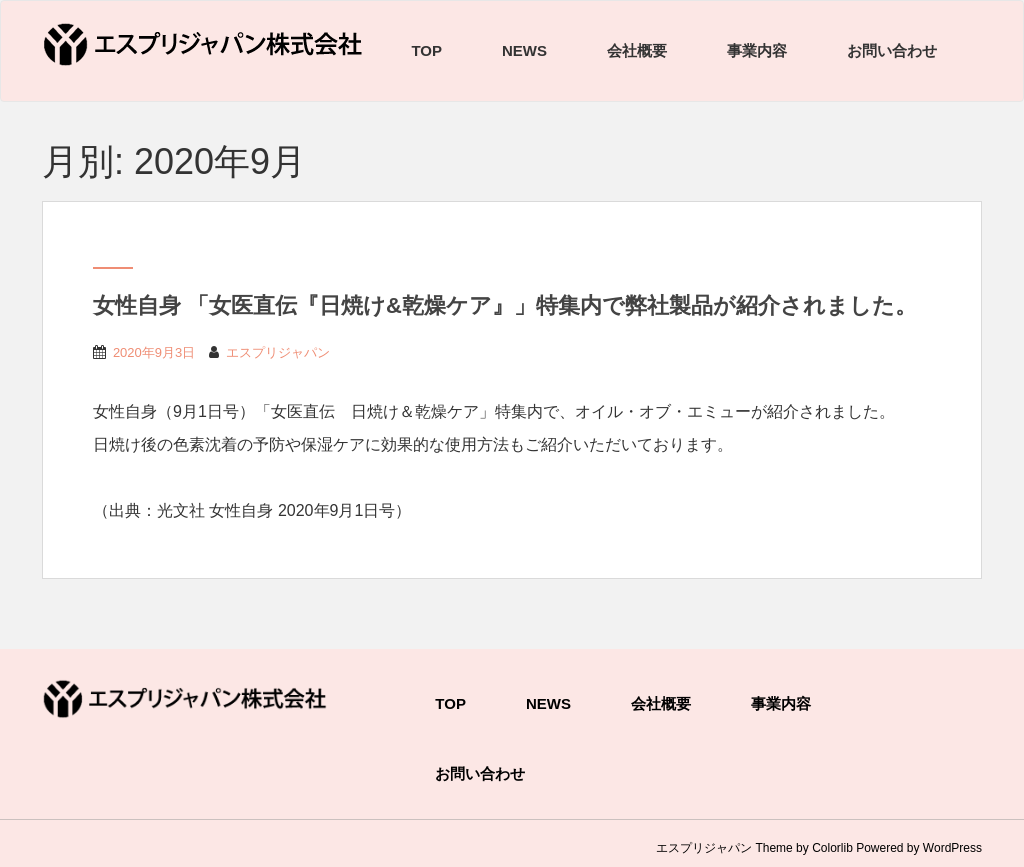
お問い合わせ (892, 50)
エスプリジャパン (278, 352)
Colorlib (832, 848)
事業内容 (757, 50)
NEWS (524, 50)
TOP (426, 50)
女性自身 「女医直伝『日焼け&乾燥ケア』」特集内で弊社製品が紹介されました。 (505, 305)
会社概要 (637, 50)
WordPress (952, 848)
